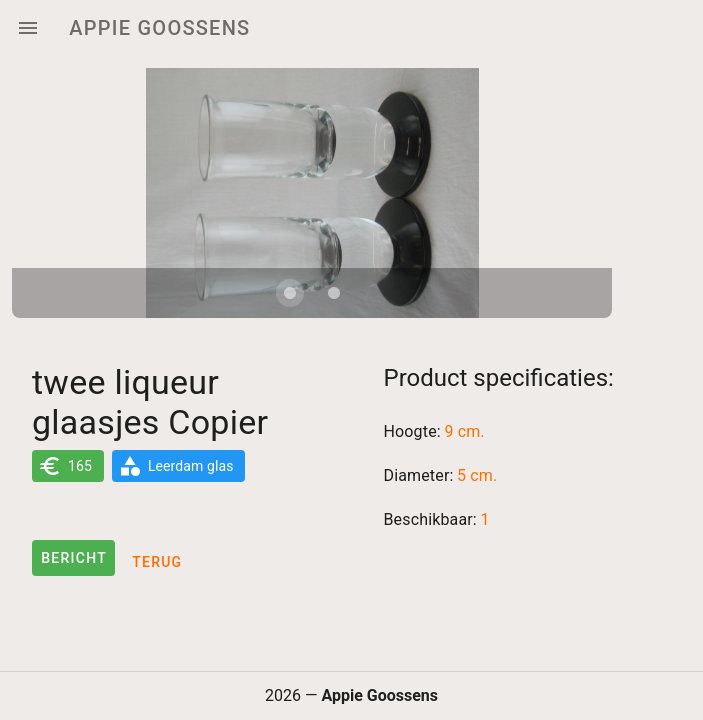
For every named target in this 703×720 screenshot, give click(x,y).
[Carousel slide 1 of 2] (290, 293)
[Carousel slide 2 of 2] (334, 293)
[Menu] (28, 28)
